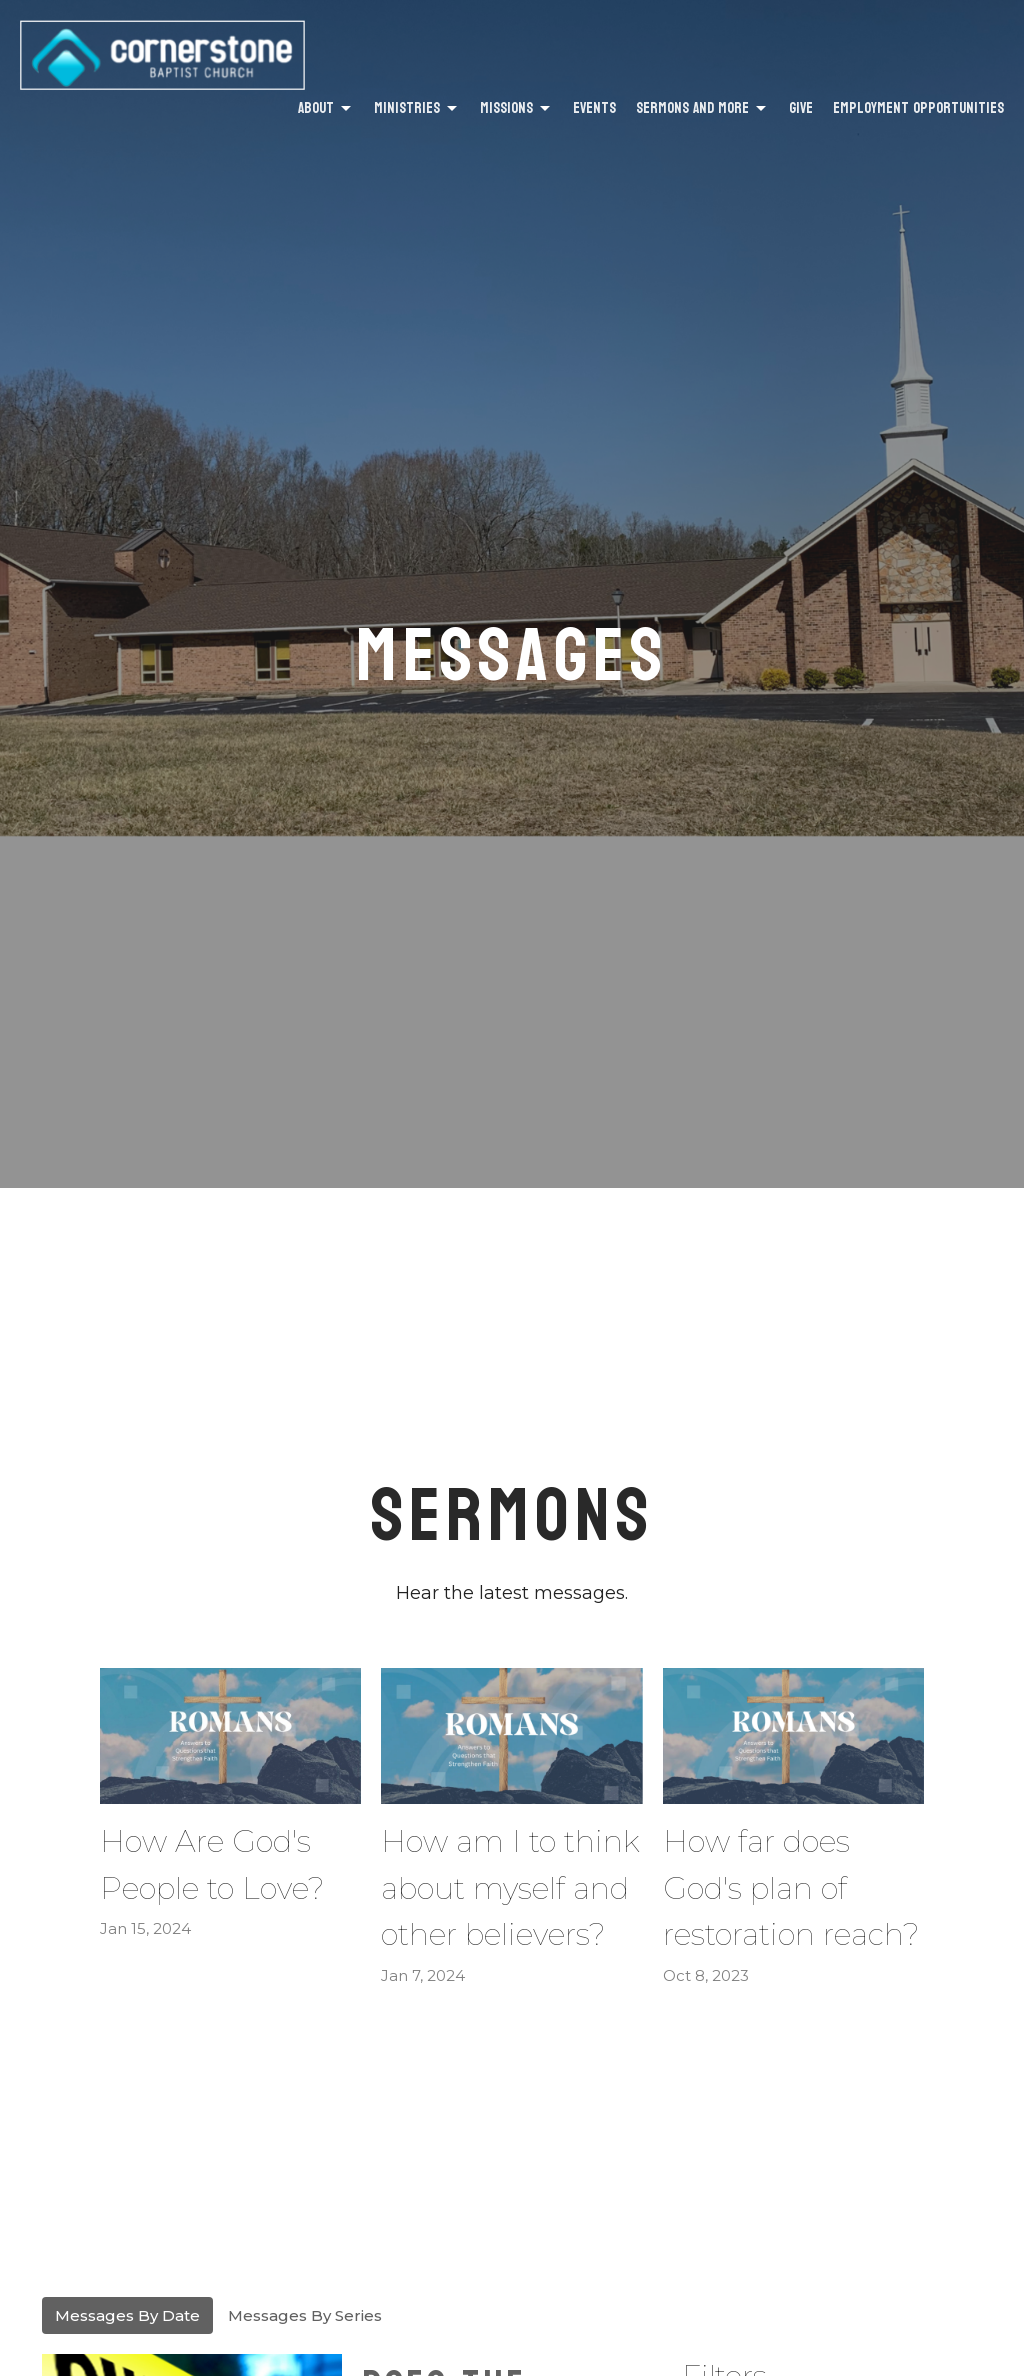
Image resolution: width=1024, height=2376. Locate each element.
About (326, 108)
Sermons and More (702, 108)
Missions (516, 108)
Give (801, 108)
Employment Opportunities (918, 108)
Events (594, 108)
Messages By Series (305, 2315)
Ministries (417, 108)
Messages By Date (127, 2315)
